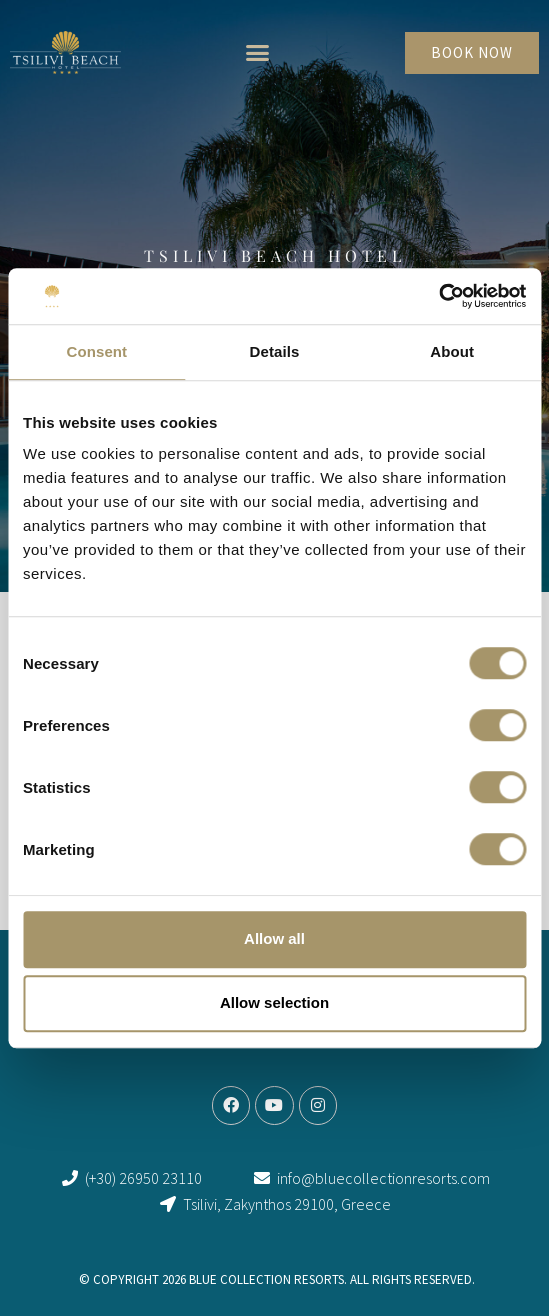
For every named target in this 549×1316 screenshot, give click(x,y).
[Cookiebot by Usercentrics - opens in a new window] (438, 296)
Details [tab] (275, 351)
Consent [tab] (96, 351)
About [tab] (452, 351)
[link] (65, 52)
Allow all (274, 938)
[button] (258, 53)
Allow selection (274, 1002)
